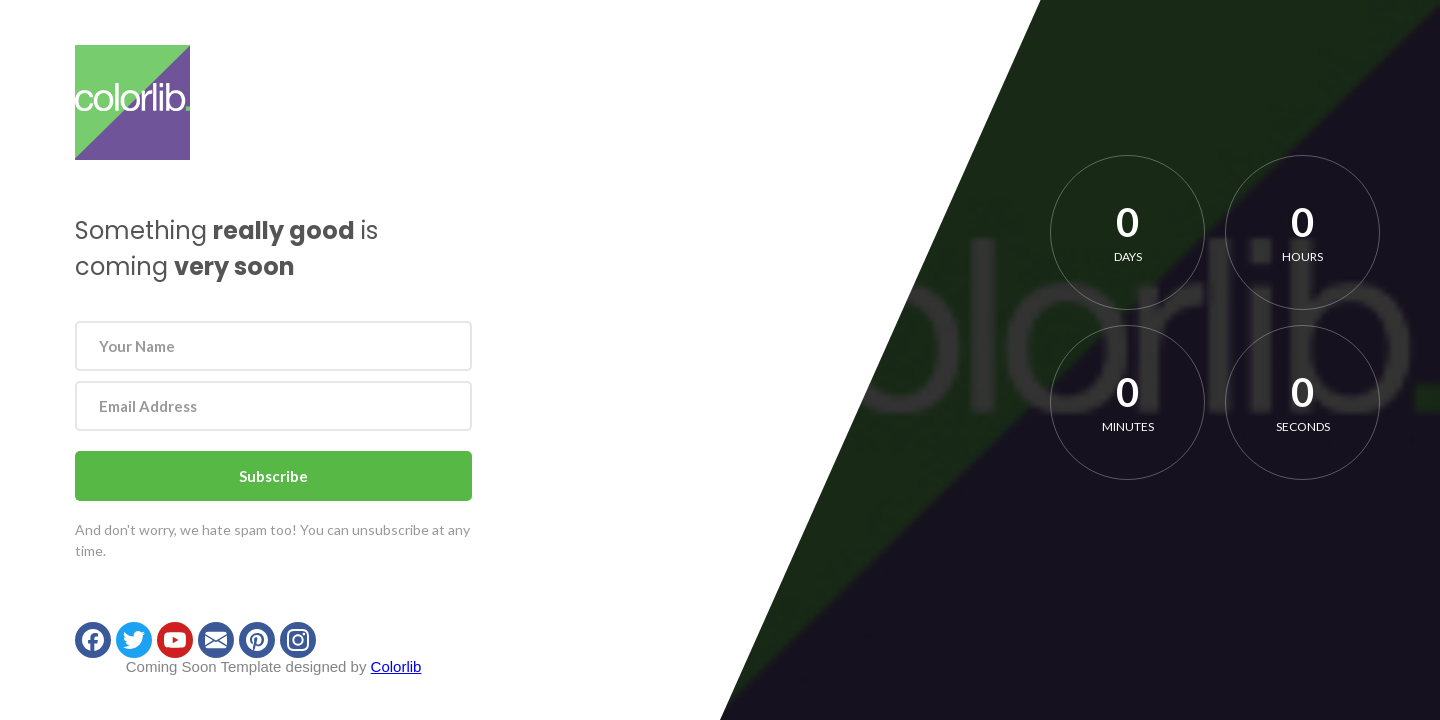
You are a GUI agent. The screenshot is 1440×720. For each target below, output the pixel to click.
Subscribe (273, 476)
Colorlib (396, 666)
